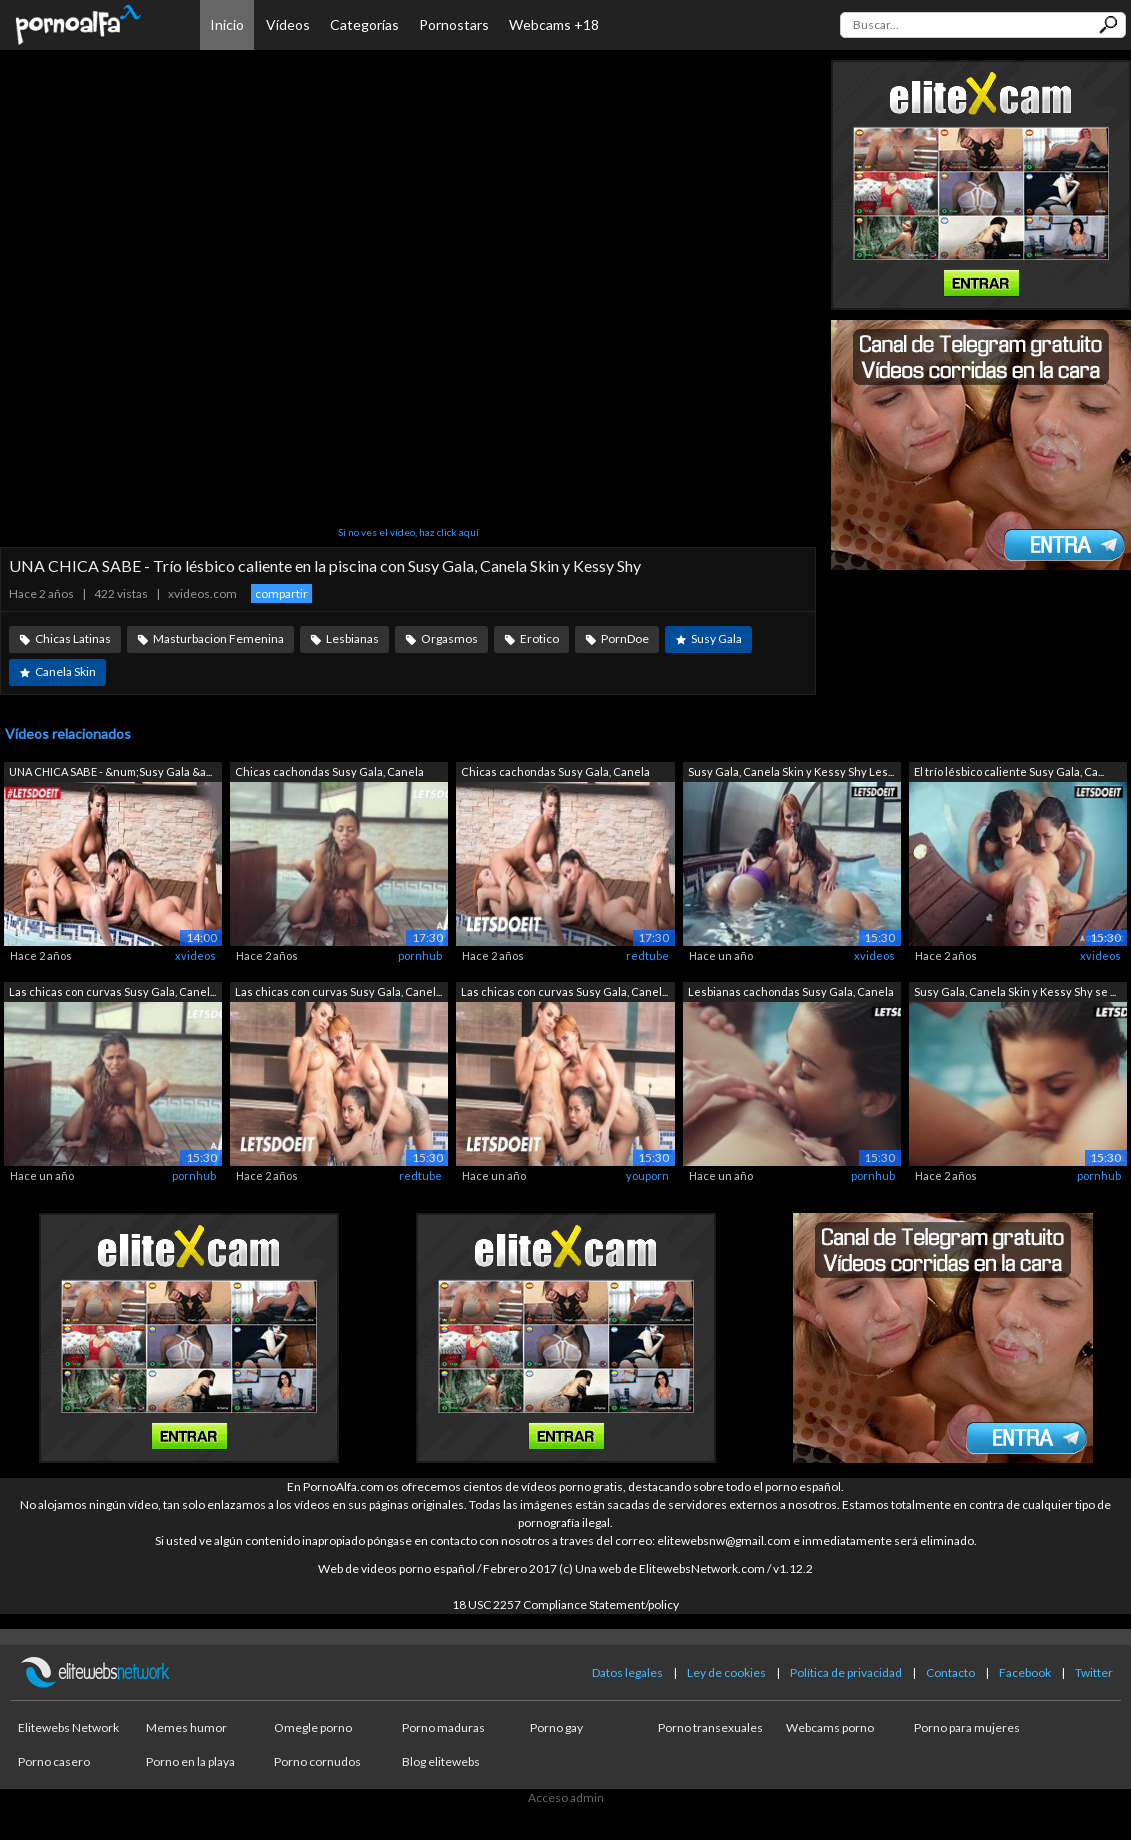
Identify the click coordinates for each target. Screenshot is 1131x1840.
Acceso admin (566, 1797)
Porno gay (556, 1727)
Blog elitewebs (441, 1761)
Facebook (1025, 1672)
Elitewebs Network (68, 1727)
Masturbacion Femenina (218, 638)
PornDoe (625, 638)
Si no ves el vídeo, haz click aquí (408, 532)
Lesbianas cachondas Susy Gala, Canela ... (791, 993)
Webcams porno (830, 1727)
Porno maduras (443, 1727)
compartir (281, 593)
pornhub (420, 955)
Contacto (950, 1672)
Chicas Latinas (73, 638)
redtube (647, 955)
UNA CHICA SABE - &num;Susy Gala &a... (110, 771)
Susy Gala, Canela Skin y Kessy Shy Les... (791, 771)
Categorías (364, 24)
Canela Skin (65, 671)
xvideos (195, 955)
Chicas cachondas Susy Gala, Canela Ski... (329, 773)
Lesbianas (352, 638)
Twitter (1094, 1672)
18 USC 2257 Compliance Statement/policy (565, 1604)
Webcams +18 (554, 24)
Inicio (227, 24)
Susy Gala (716, 638)
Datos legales (627, 1672)
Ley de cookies (726, 1672)
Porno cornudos (317, 1761)
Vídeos (288, 24)
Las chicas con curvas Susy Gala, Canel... (112, 991)
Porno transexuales (710, 1727)
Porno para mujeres (967, 1727)
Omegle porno (313, 1727)
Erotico (539, 638)
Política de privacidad (846, 1672)
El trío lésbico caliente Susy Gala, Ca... (1009, 771)
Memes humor (186, 1727)
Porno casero (54, 1761)
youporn (647, 1175)
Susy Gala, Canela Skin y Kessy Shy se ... (1015, 991)
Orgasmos (449, 638)
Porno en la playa (190, 1761)
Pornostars (454, 24)
